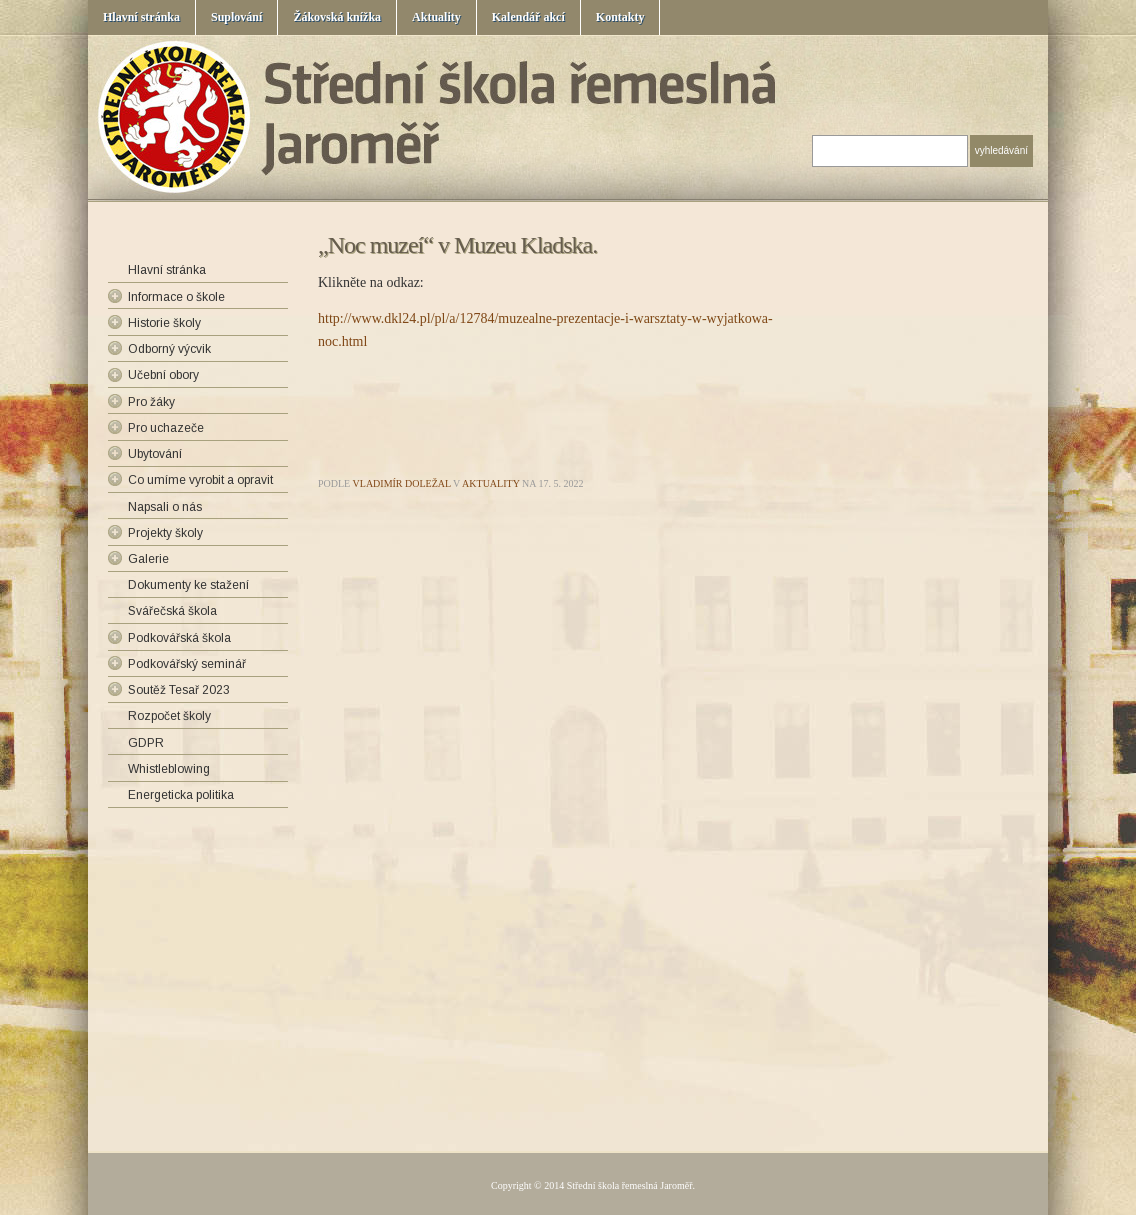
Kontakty (620, 17)
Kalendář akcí (528, 17)
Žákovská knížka (337, 17)
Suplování (236, 17)
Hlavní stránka (141, 17)
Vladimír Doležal (402, 483)
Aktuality (436, 17)
